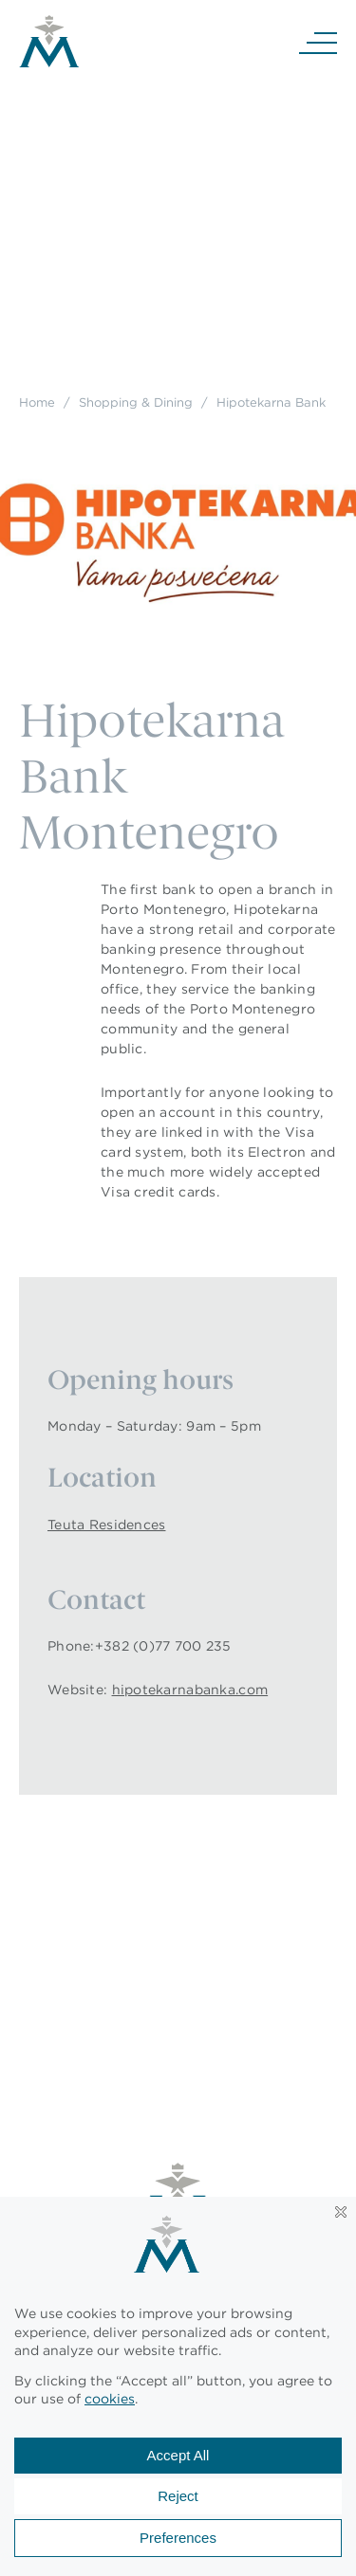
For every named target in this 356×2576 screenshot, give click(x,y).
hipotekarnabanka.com (190, 1689)
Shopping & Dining (136, 402)
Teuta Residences (106, 1524)
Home (37, 402)
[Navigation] (318, 41)
